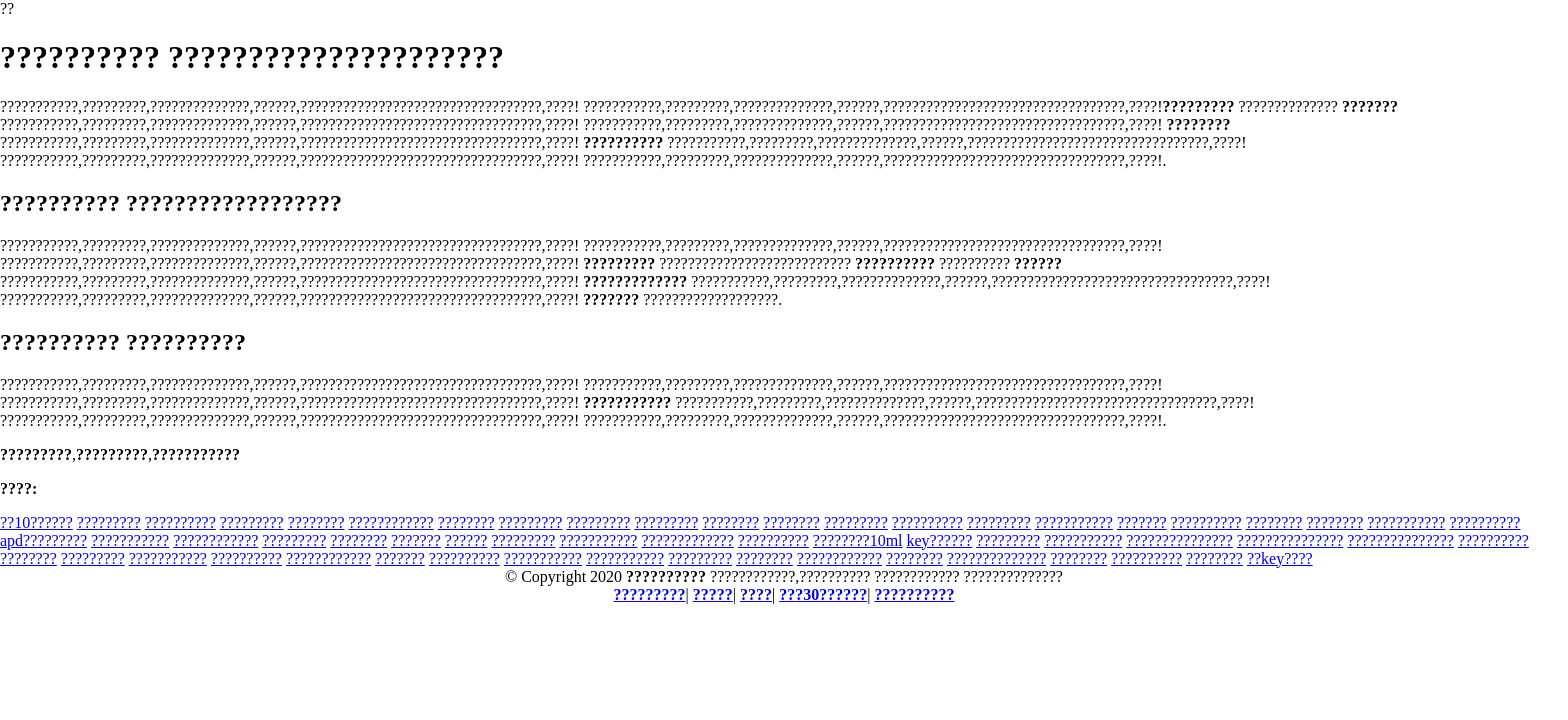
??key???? (1280, 558)
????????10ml (858, 540)
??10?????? (36, 522)
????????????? (687, 540)
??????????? (1074, 522)
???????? (316, 522)
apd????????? (43, 540)
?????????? (180, 522)
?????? (466, 540)
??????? (1142, 522)
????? (713, 594)
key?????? (940, 540)
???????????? (390, 522)
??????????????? (1179, 540)
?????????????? (996, 558)
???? (756, 594)
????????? (109, 522)
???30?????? (823, 594)
